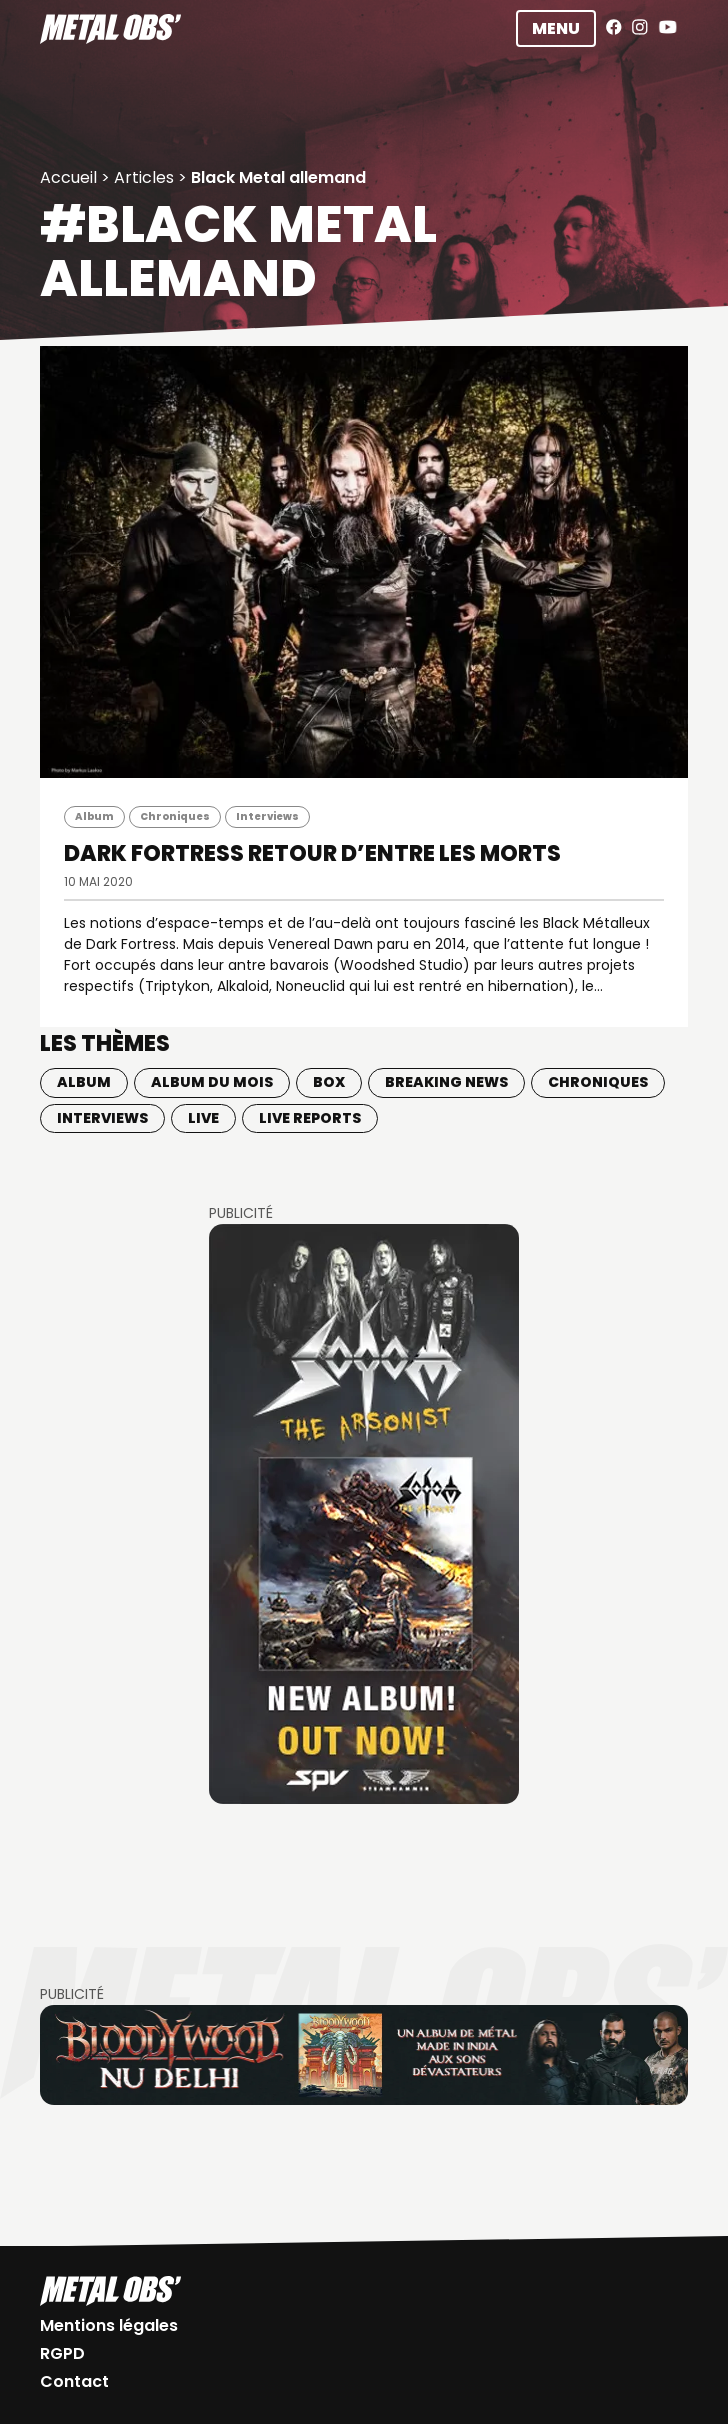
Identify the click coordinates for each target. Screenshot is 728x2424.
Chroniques (175, 816)
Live (203, 1118)
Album (94, 816)
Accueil (68, 177)
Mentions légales (109, 2325)
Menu (556, 28)
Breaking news (446, 1082)
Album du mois (212, 1082)
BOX (329, 1082)
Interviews (267, 816)
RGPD (62, 2353)
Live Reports (310, 1118)
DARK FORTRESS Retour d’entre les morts (312, 853)
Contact (74, 2381)
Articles (144, 177)
